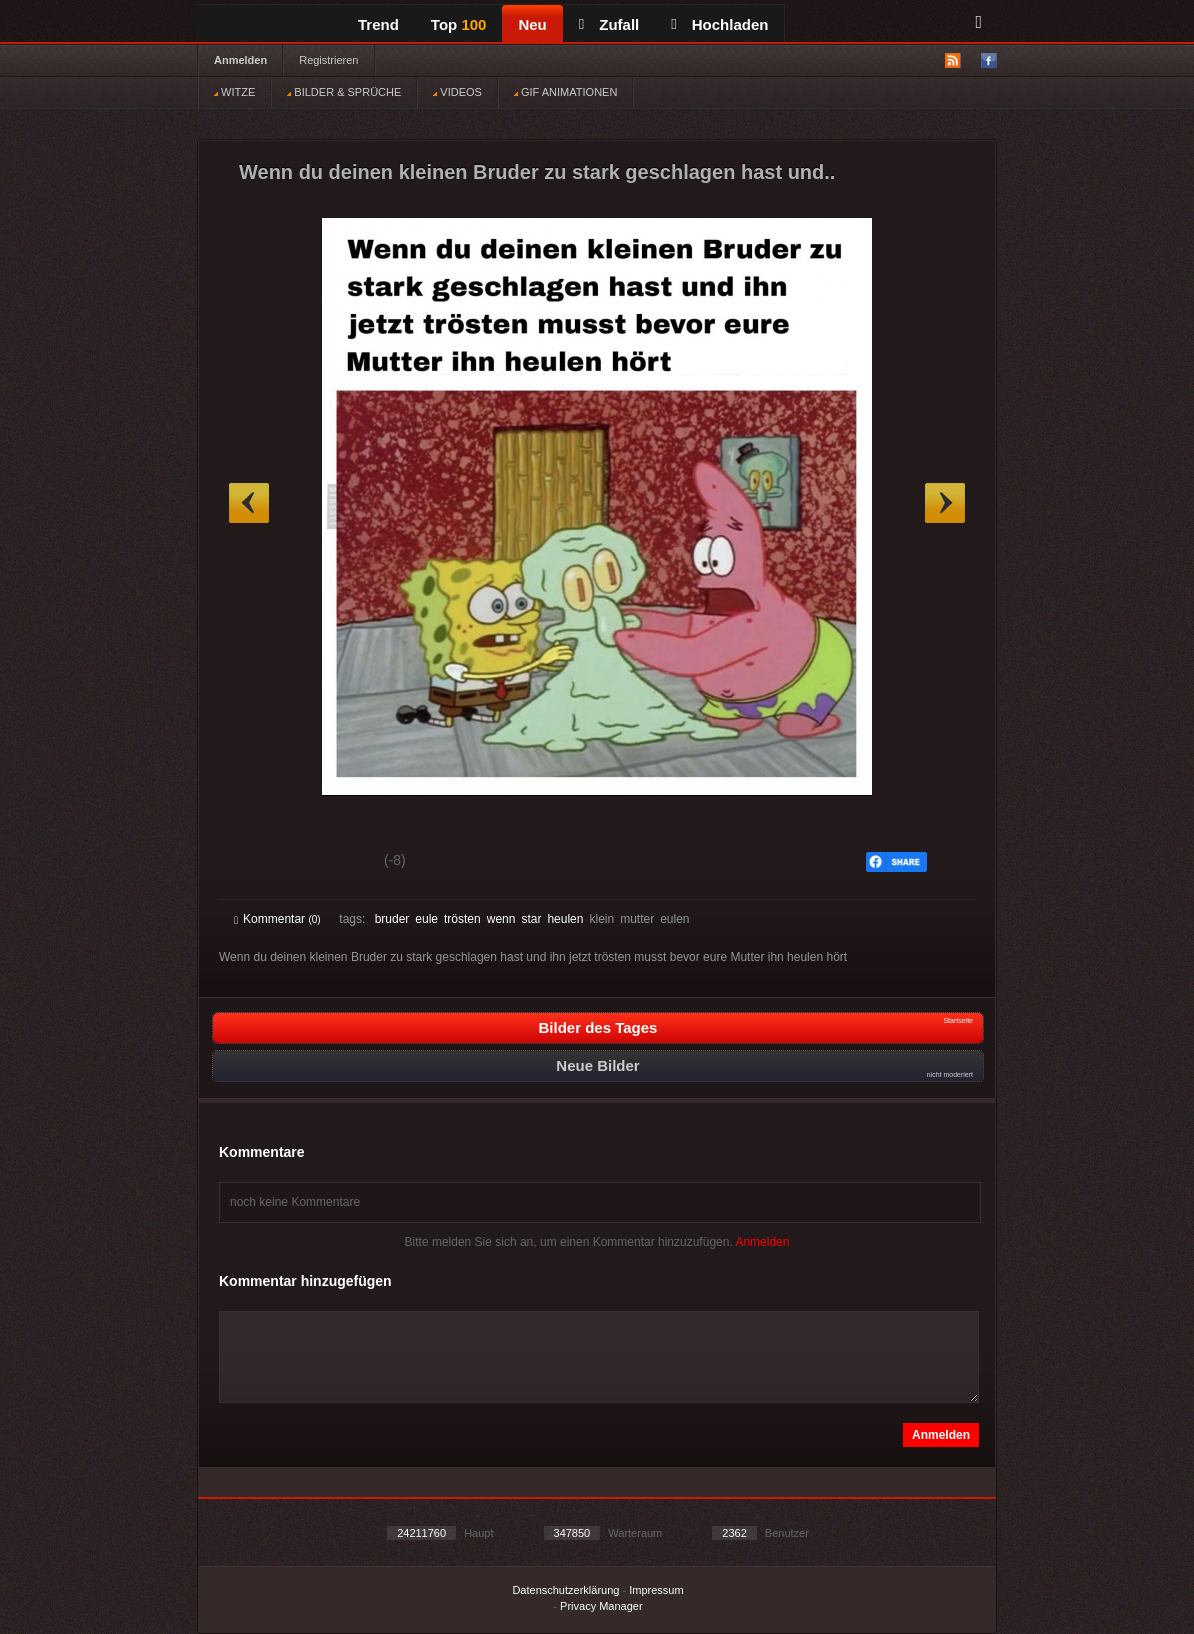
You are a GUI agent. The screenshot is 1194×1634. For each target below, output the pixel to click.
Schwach (331, 863)
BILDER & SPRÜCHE (344, 92)
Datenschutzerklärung (565, 1590)
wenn (501, 919)
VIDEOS (457, 92)
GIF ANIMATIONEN (565, 92)
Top (459, 24)
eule (426, 919)
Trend (378, 24)
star (531, 919)
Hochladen (719, 24)
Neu (532, 24)
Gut (256, 863)
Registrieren (328, 60)
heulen (565, 919)
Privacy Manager (601, 1606)
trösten (462, 919)
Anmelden (240, 60)
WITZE (234, 92)
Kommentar (277, 919)
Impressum (656, 1590)
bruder (392, 919)
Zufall (609, 24)
